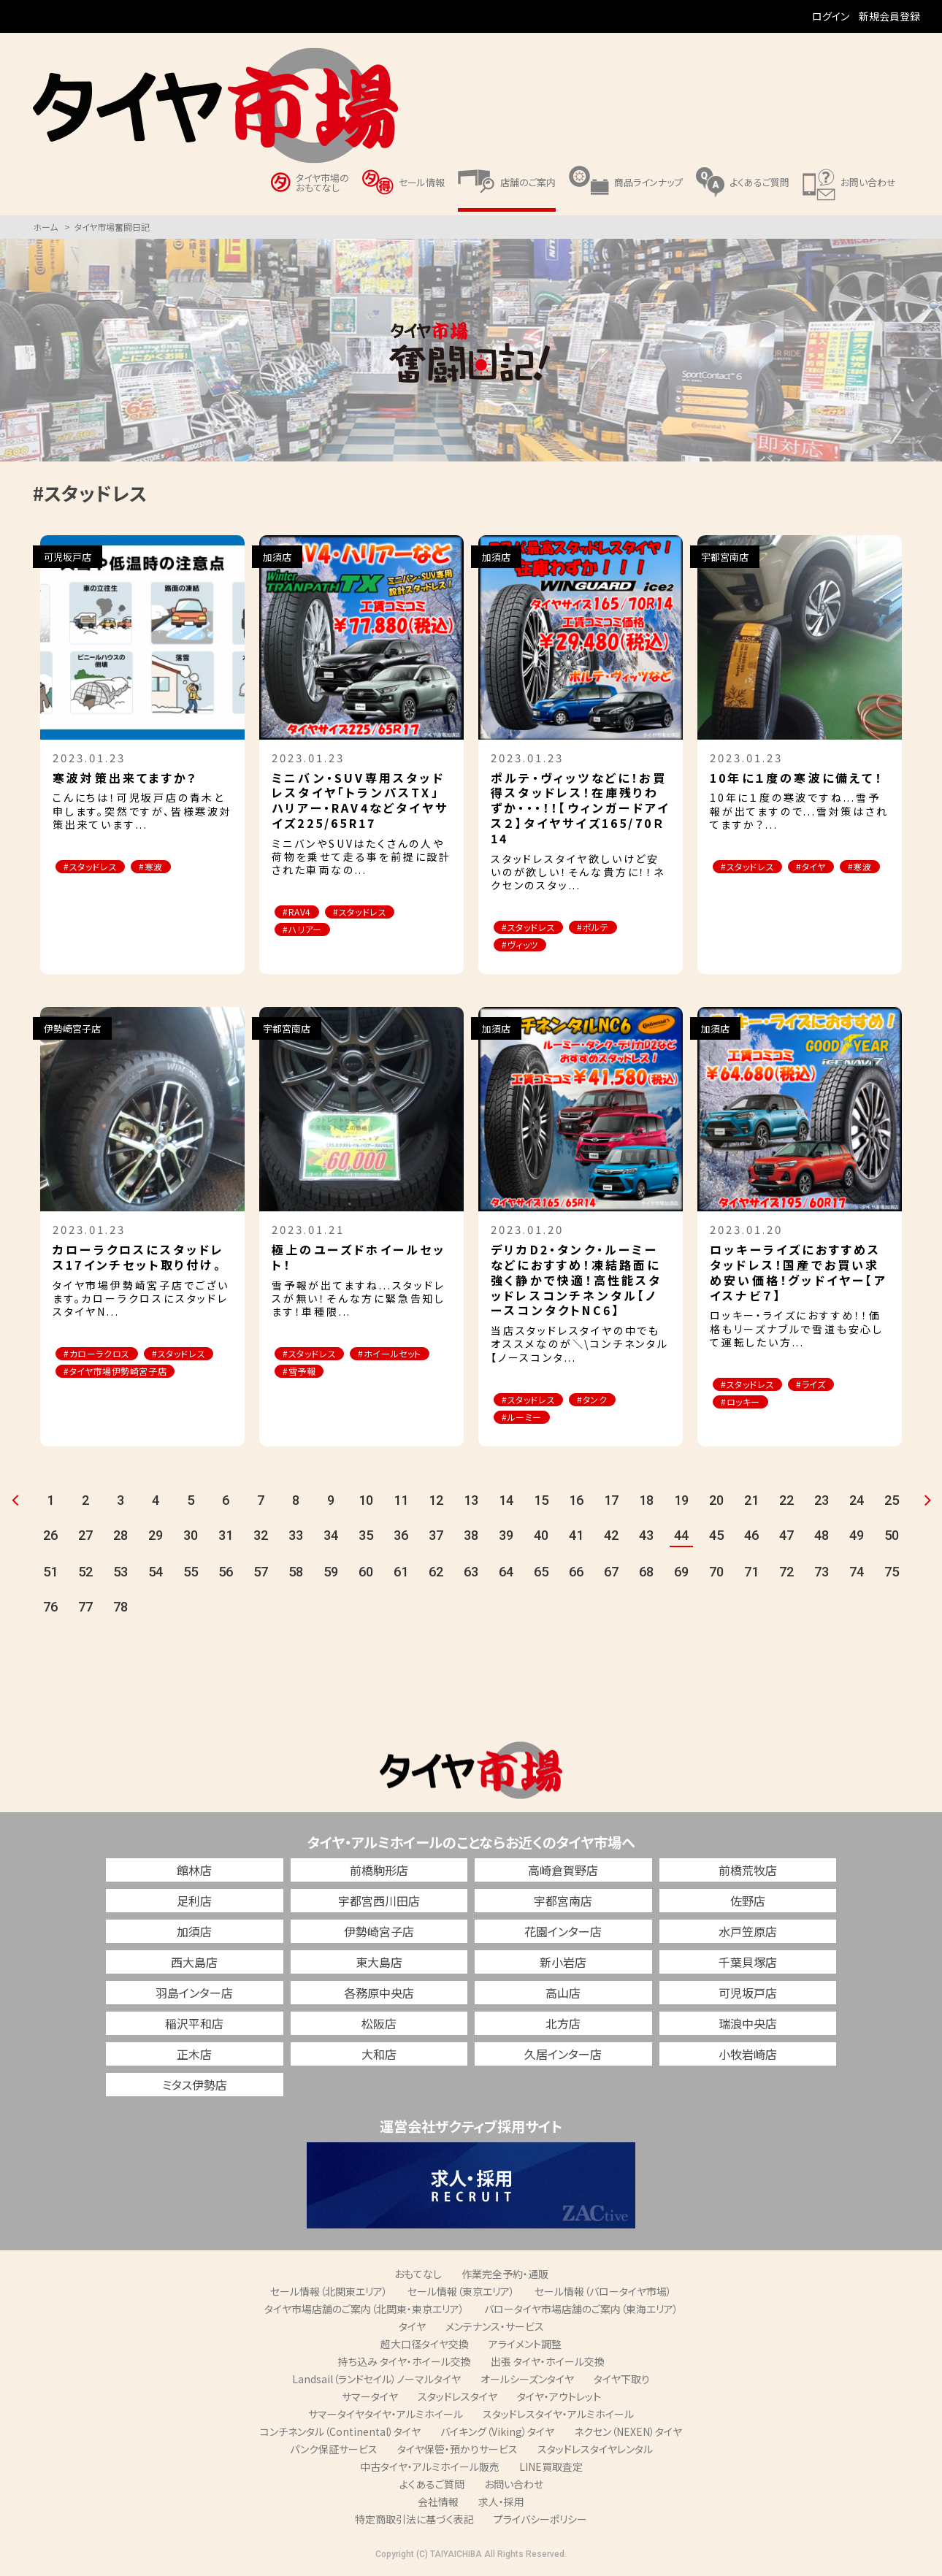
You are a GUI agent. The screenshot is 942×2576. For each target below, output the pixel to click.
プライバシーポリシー (540, 2522)
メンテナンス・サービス (494, 2329)
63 (471, 1574)
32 (260, 1538)
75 (891, 1574)
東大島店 (379, 1965)
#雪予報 (401, 1374)
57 (260, 1574)
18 (646, 1503)
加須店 (194, 1934)
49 (856, 1538)
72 (786, 1574)
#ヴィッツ (525, 946)
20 (716, 1503)
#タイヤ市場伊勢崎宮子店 (123, 1392)
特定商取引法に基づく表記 (414, 2522)
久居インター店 (563, 2057)
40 (541, 1538)
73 (821, 1574)
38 (471, 1538)
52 (85, 1574)
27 (85, 1538)
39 (506, 1538)
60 (366, 1574)
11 (401, 1503)
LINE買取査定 (551, 2469)
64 (506, 1574)
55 (190, 1574)
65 (541, 1574)
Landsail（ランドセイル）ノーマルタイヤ (376, 2381)
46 (751, 1538)
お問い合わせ (513, 2487)
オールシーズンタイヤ (527, 2381)
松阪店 (379, 2026)
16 (576, 1503)
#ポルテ (608, 928)
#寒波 (166, 867)
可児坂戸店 (748, 1995)
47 (786, 1538)
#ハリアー (307, 931)
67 (611, 1574)
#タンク (607, 1401)
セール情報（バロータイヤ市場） (603, 2294)
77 (85, 1609)
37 (436, 1538)
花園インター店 (563, 1934)
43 (646, 1538)
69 (681, 1574)
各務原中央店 (379, 1995)
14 (506, 1503)
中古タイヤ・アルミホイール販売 (429, 2469)
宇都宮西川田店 (379, 1903)
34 (330, 1538)
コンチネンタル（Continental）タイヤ (340, 2434)
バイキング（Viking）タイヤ (497, 2434)
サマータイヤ (370, 2399)
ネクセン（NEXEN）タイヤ (628, 2434)
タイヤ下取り (622, 2381)
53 (120, 1574)
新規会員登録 (889, 16)
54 (155, 1574)
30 (190, 1538)
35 (366, 1538)
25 (891, 1503)
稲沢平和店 (194, 2026)
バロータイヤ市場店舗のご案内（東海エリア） (581, 2311)
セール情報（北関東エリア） (329, 2294)
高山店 (563, 1995)
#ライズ (827, 1386)
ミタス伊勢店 (194, 2087)
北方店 (563, 2026)
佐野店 (747, 1903)
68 (646, 1574)
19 (681, 1503)
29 (155, 1538)
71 (751, 1574)
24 (856, 1503)
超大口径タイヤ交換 (424, 2346)
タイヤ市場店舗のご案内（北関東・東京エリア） (364, 2311)
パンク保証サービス (334, 2452)
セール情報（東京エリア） (461, 2294)
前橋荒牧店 (748, 1873)
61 (401, 1574)
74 (856, 1574)
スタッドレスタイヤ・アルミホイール (558, 2417)
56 (225, 1574)
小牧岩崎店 (748, 2057)
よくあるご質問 (431, 2487)
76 (50, 1609)
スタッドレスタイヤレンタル (595, 2452)
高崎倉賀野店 (563, 1873)
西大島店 (194, 1965)
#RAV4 (300, 912)
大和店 (379, 2057)
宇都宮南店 (563, 1903)
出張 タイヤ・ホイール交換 (548, 2364)
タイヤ (412, 2329)
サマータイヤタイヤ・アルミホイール (385, 2417)
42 (611, 1538)
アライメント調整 (525, 2346)
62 (436, 1574)
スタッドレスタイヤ (457, 2399)
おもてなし (418, 2276)
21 (751, 1503)
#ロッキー (745, 1404)
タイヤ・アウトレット (559, 2399)
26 (50, 1538)
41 (576, 1538)
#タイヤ (827, 867)
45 (716, 1538)
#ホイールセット (320, 1374)
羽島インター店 (194, 1995)
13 (471, 1503)
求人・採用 (501, 2504)
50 (891, 1538)
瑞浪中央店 (748, 2026)
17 (611, 1503)
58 (295, 1574)
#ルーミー (526, 1420)
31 (225, 1538)
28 (120, 1538)
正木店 (194, 2057)
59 (330, 1574)
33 (295, 1538)
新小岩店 (563, 1965)
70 (716, 1574)
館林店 (194, 1873)
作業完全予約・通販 (505, 2276)
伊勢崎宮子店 (379, 1934)
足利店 (194, 1903)
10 (366, 1503)
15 (541, 1503)
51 (50, 1574)
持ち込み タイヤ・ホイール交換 (404, 2364)
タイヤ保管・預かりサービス (457, 2452)
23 (821, 1503)
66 (576, 1574)
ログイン (830, 16)
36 (401, 1538)
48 (821, 1538)
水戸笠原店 (748, 1934)
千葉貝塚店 (748, 1965)
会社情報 (438, 2504)
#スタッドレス (95, 867)
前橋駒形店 (379, 1873)
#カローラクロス (103, 1355)
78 (120, 1609)
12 (436, 1503)
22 (786, 1503)
